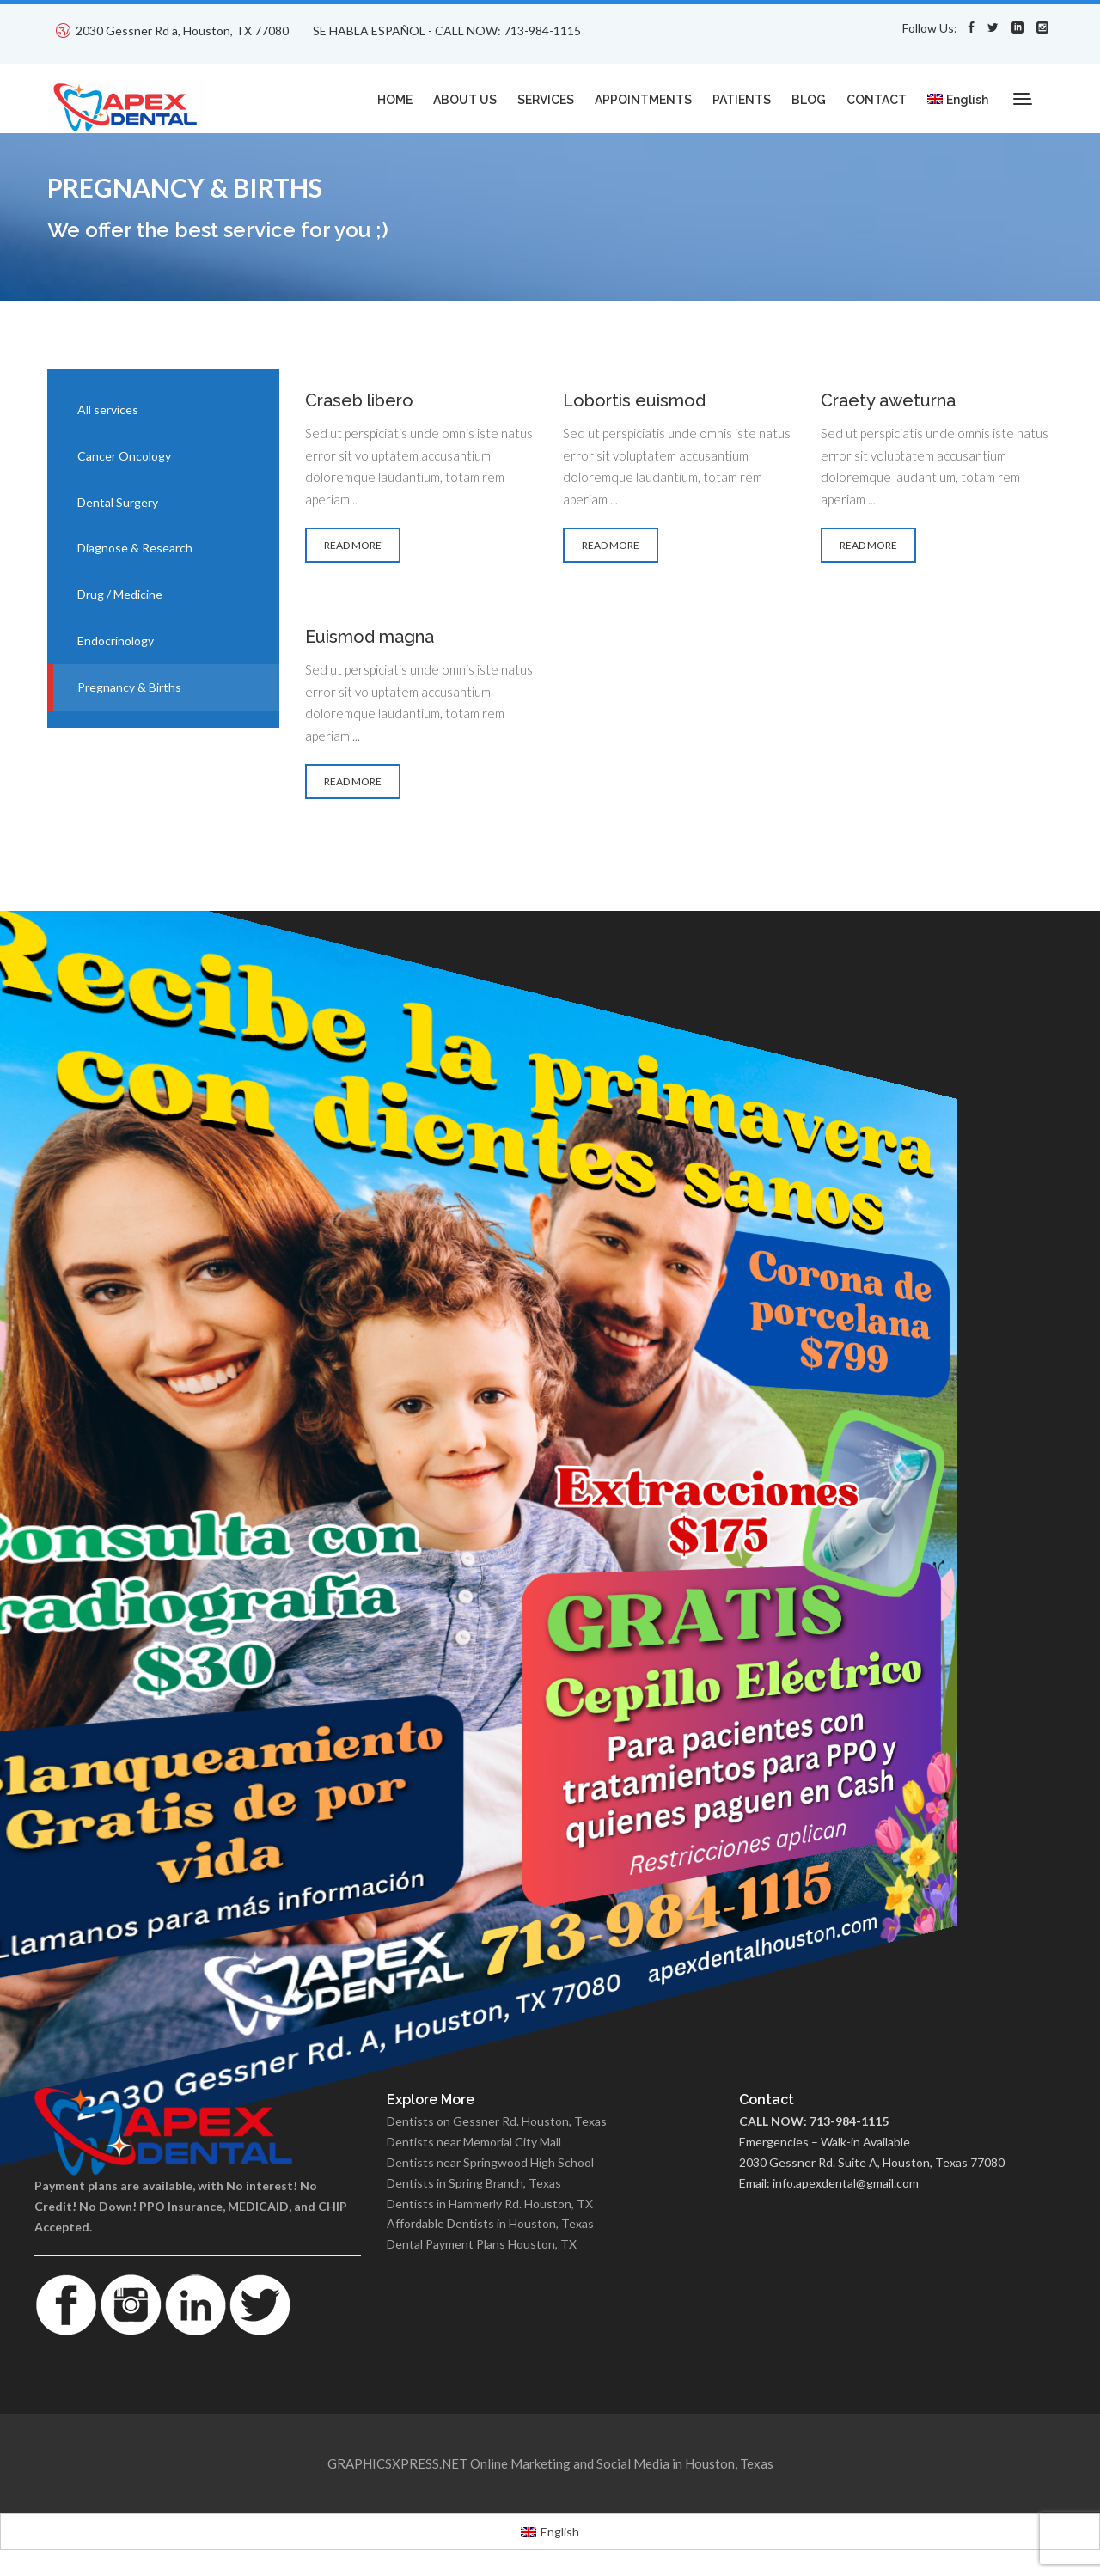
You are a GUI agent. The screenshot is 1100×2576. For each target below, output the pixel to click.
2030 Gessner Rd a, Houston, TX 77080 (182, 30)
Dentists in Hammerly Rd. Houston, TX (490, 2203)
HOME (394, 100)
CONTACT (876, 100)
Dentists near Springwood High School (490, 2162)
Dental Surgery (117, 502)
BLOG (808, 100)
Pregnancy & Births (129, 687)
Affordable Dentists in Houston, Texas (490, 2223)
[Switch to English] (550, 2531)
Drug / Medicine (119, 594)
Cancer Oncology (124, 456)
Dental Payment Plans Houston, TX (482, 2244)
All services (107, 409)
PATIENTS (741, 100)
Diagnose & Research (134, 547)
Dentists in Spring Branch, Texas (474, 2183)
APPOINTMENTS (643, 100)
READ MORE (353, 545)
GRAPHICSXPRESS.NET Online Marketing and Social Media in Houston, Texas (550, 2463)
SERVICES (545, 100)
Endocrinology (115, 640)
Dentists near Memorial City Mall (474, 2141)
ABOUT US (465, 100)
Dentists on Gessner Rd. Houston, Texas (497, 2121)
